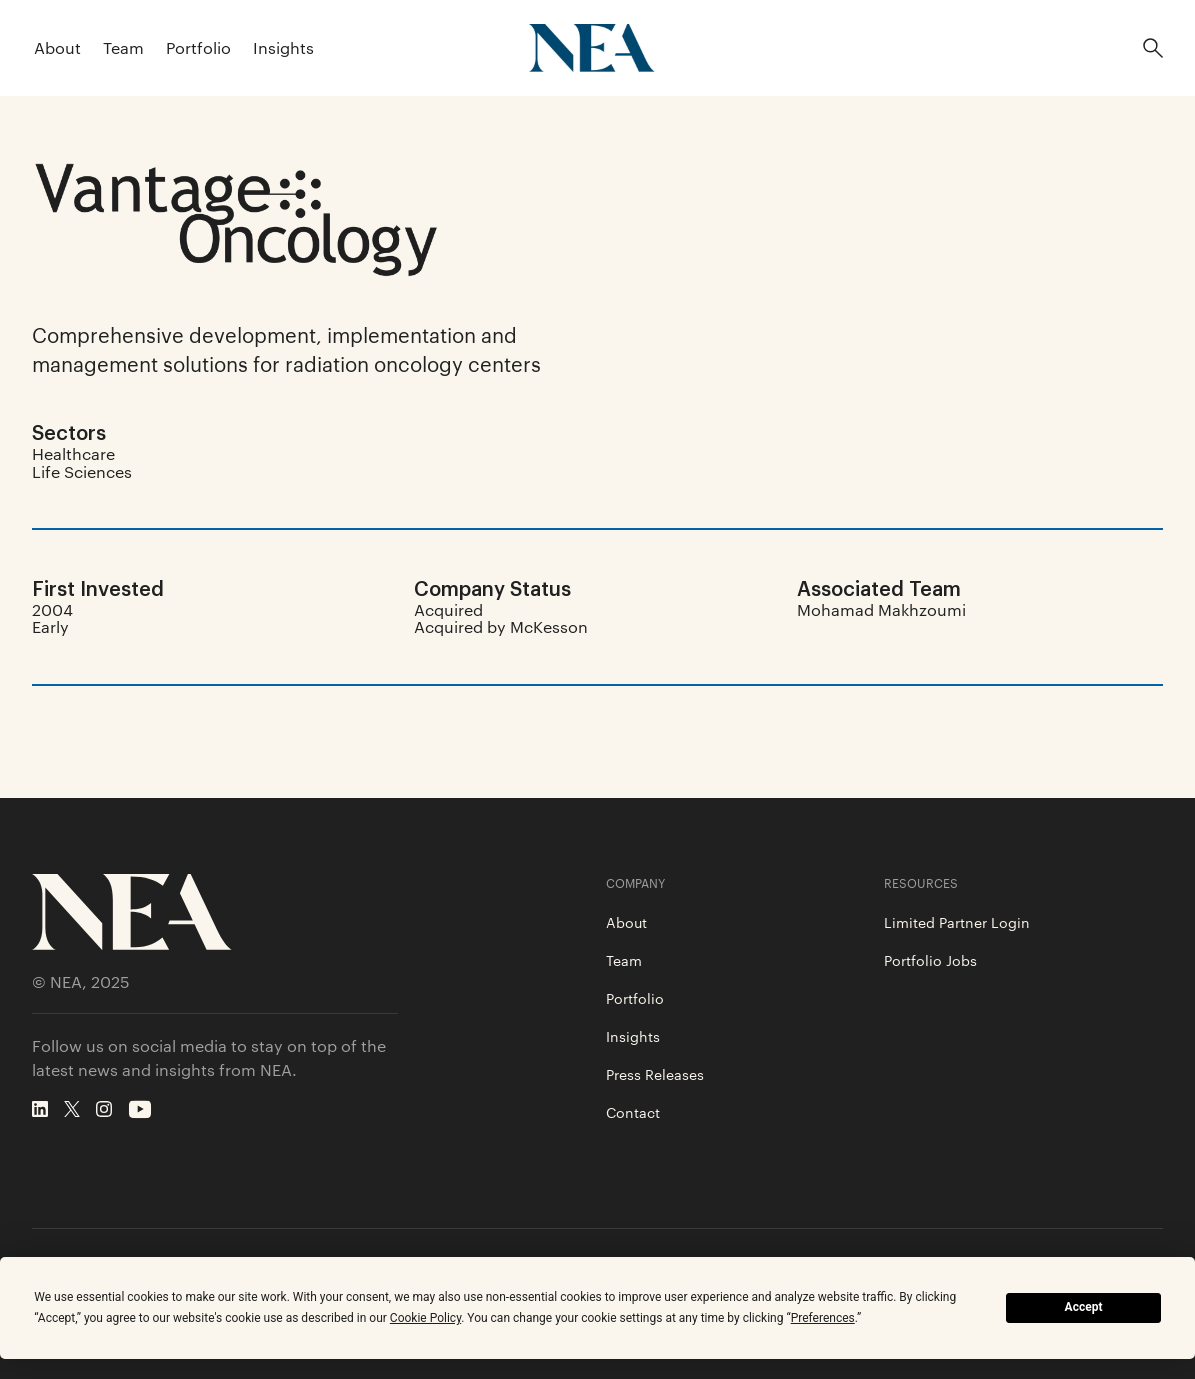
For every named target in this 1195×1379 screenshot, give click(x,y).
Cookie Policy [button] (425, 1318)
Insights (283, 47)
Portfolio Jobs (930, 960)
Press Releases (655, 1074)
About (57, 47)
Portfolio (198, 47)
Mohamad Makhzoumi (881, 609)
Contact (633, 1112)
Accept (1084, 1307)
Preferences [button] (823, 1318)
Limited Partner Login (957, 922)
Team (123, 47)
